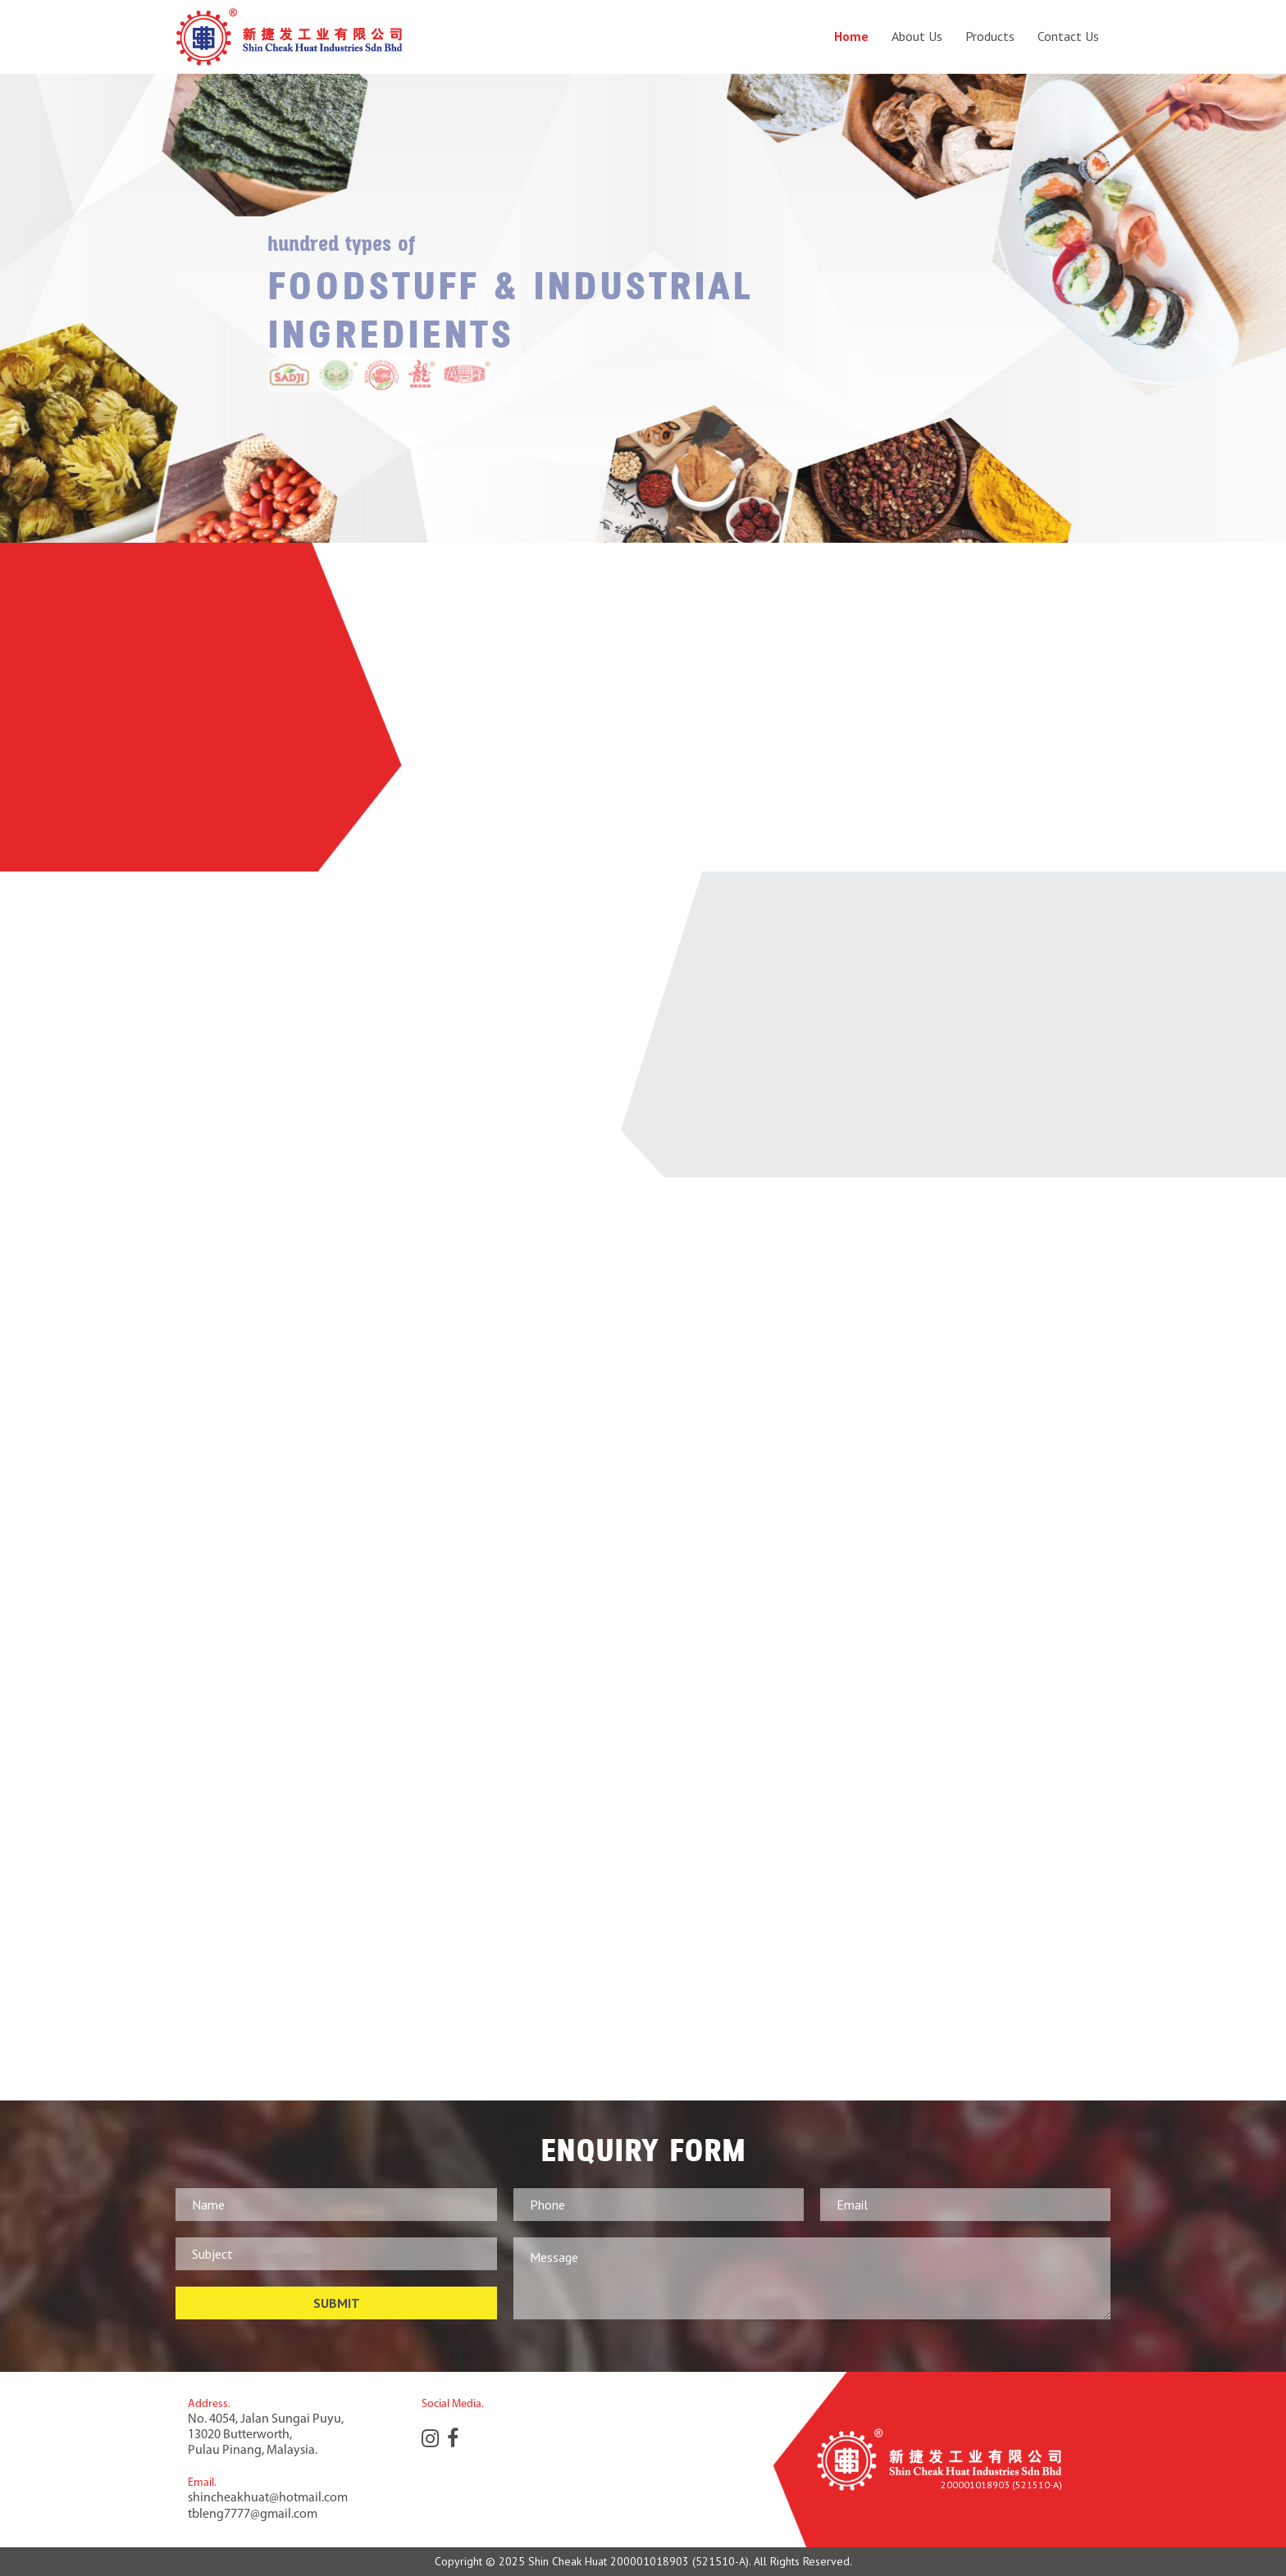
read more (700, 792)
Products (990, 36)
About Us (917, 36)
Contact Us (1068, 36)
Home (851, 36)
